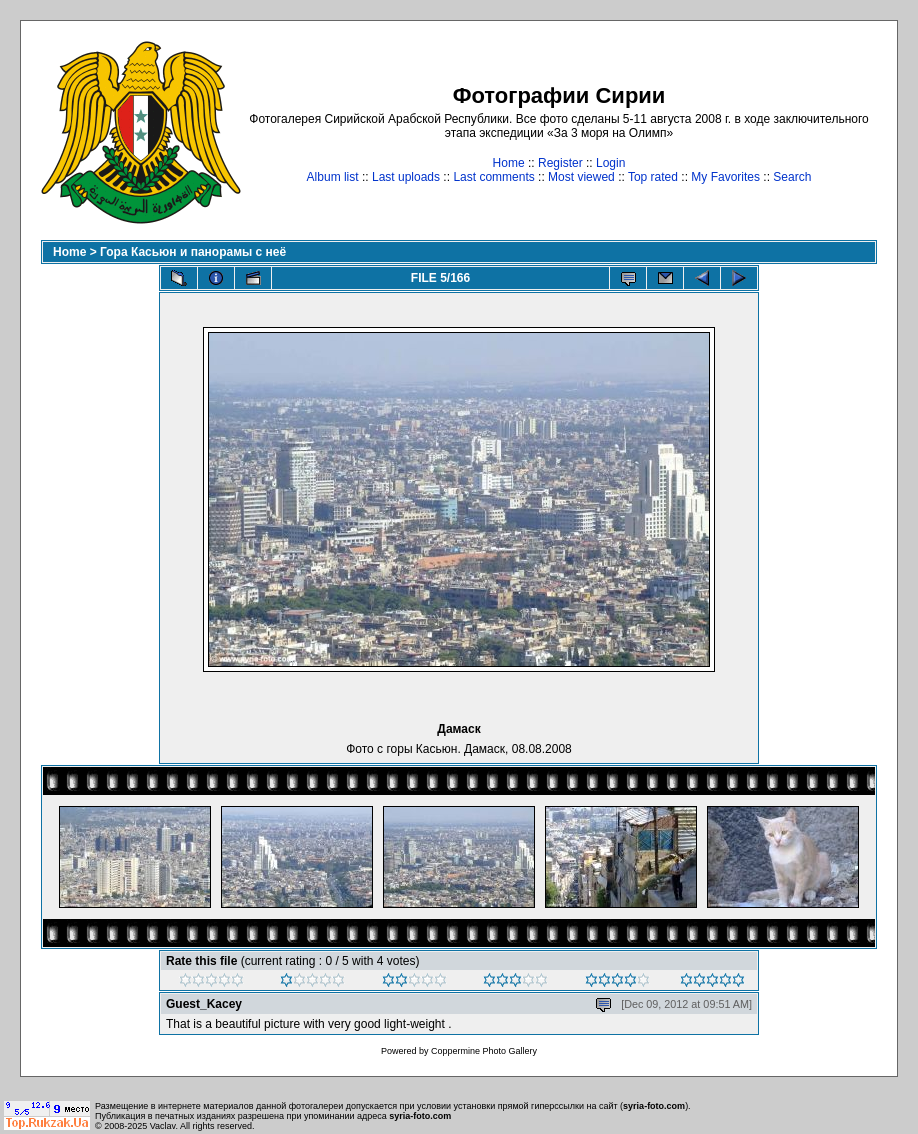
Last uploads (406, 177)
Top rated (653, 177)
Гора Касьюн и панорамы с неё (193, 252)
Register (560, 163)
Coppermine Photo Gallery (484, 1051)
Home (509, 163)
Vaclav (163, 1126)
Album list (333, 177)
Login (610, 163)
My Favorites (725, 177)
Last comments (493, 177)
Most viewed (581, 177)
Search (792, 177)
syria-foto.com (654, 1106)
